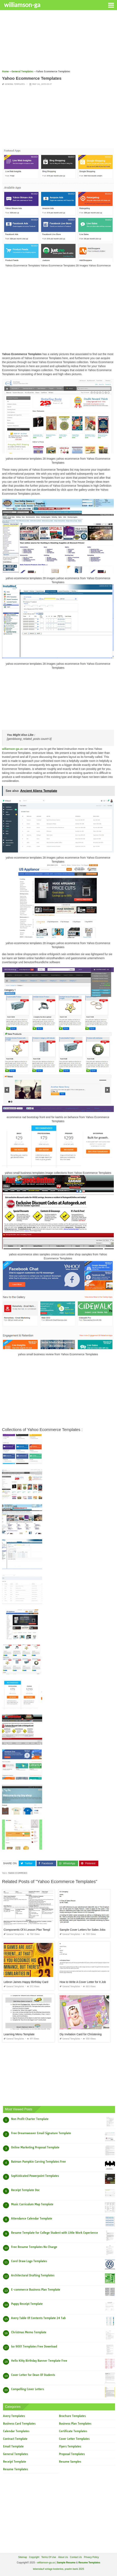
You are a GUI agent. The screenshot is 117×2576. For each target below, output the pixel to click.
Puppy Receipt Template (27, 2304)
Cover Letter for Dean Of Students (33, 2375)
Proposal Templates (72, 2454)
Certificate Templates (73, 2431)
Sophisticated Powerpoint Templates (35, 2176)
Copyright (34, 2557)
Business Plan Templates (75, 2423)
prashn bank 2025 (74, 2569)
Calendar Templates (16, 2431)
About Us (63, 2557)
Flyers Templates (70, 2446)
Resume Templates (15, 2469)
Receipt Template (14, 2461)
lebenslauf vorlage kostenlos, (48, 2569)
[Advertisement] (58, 41)
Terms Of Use (48, 2557)
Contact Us (76, 2557)
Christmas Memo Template (28, 2332)
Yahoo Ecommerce (17, 1873)
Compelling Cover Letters (27, 2389)
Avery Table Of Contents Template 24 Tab (38, 2318)
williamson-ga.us (12, 748)
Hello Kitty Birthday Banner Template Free (39, 2361)
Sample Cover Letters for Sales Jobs (82, 1929)
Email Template (13, 2446)
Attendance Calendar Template (31, 2218)
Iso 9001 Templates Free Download (34, 2346)
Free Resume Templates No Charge (34, 2247)
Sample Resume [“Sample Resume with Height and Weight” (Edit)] (66, 2562)
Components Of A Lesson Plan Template (29, 1929)
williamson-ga (22, 4)
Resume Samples (70, 2461)
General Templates (15, 84)
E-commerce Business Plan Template (35, 2289)
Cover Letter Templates (74, 2439)
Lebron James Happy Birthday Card (26, 1982)
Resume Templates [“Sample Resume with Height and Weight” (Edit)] (89, 2562)
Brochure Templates (72, 2416)
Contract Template (15, 2439)
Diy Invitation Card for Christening (81, 2034)
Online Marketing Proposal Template (35, 2147)
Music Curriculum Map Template (32, 2204)
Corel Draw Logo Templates (29, 2261)
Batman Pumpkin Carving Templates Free (38, 2161)
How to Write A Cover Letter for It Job (83, 1982)
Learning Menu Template (19, 2034)
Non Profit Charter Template (30, 2119)
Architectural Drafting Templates (32, 2275)
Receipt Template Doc (25, 2190)
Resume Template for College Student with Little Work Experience (54, 2233)
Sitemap (22, 2557)
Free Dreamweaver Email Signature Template (41, 2133)
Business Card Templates (19, 2423)
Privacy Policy (91, 2557)
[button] (111, 5)
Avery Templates (14, 2416)
